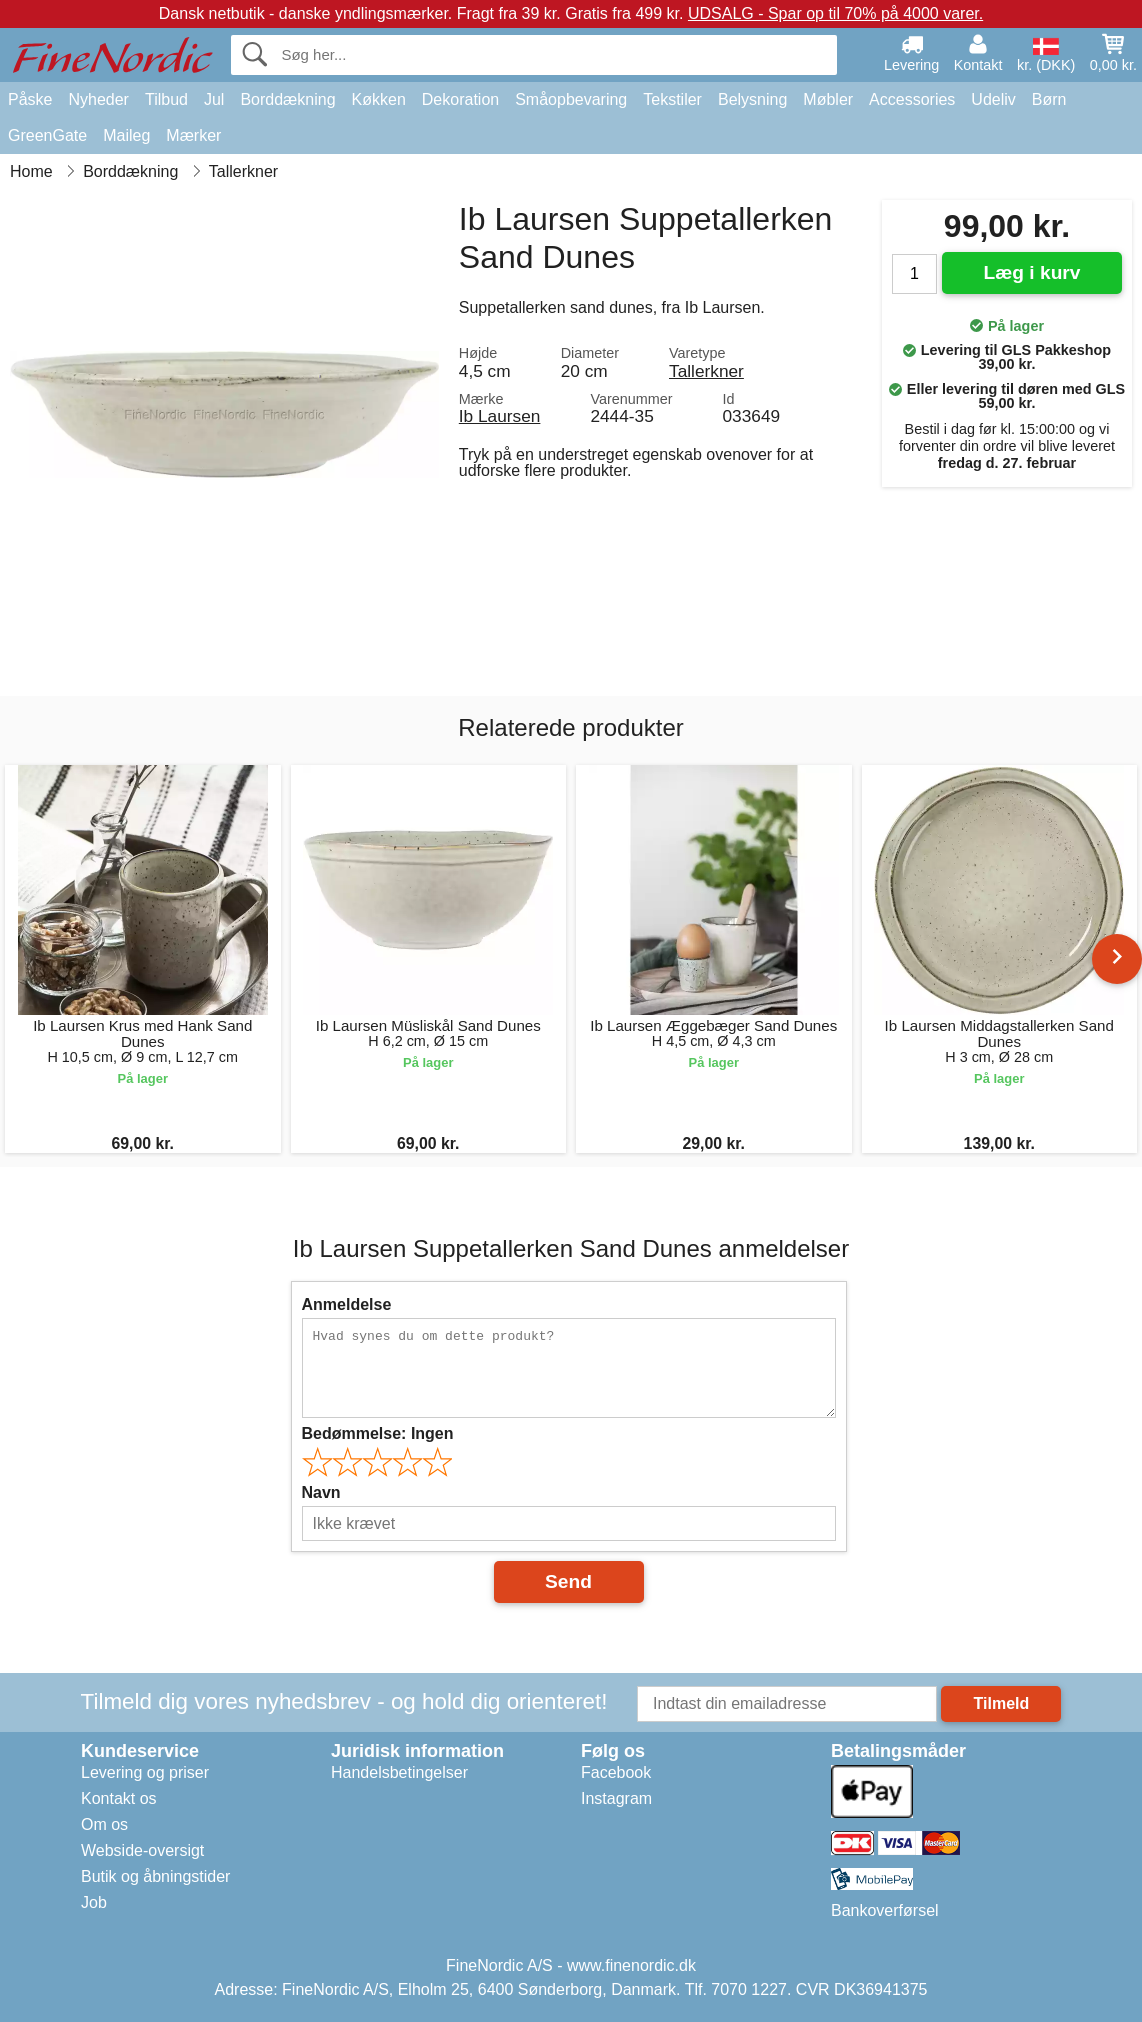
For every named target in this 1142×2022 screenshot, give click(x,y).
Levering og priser (145, 1772)
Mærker (193, 135)
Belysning (752, 99)
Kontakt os (119, 1798)
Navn (321, 1492)
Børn (1049, 99)
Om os (104, 1824)
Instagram (616, 1798)
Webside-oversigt (142, 1850)
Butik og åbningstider (155, 1876)
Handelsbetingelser (399, 1772)
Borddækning (287, 99)
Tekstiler (672, 99)
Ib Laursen (500, 416)
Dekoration (460, 99)
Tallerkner (706, 371)
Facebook (616, 1772)
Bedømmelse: (378, 1433)
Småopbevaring (571, 99)
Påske (30, 99)
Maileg (126, 135)
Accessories (912, 99)
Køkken (379, 99)
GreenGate (47, 135)
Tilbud (166, 99)
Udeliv (993, 99)
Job (94, 1902)
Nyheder (98, 99)
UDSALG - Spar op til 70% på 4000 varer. (835, 13)
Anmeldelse (347, 1304)
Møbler (828, 99)
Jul (214, 99)
